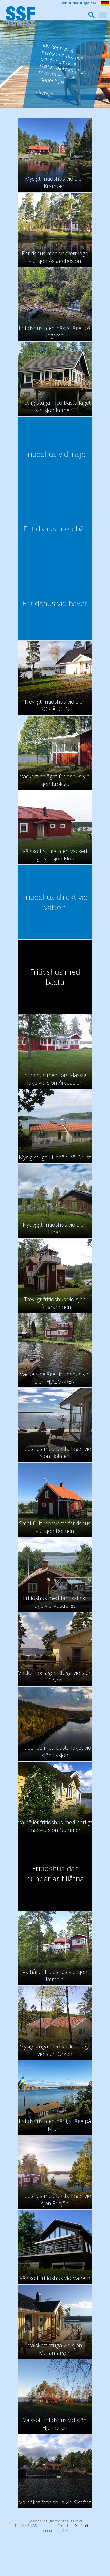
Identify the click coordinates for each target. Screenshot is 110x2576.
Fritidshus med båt (55, 529)
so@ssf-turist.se (83, 2525)
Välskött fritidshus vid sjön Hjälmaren (55, 2423)
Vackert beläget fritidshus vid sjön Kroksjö (55, 779)
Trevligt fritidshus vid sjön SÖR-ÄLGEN (55, 705)
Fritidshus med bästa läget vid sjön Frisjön (55, 2199)
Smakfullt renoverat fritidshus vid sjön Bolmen (55, 1526)
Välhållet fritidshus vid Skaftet (55, 2502)
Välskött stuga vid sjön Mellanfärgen (55, 2348)
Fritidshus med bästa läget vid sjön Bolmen (55, 1452)
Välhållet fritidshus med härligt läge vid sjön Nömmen (55, 1825)
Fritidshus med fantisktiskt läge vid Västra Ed (55, 1601)
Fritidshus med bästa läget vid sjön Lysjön (55, 1751)
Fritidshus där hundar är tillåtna (55, 1873)
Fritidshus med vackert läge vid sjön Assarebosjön (55, 256)
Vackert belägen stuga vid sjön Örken (55, 1676)
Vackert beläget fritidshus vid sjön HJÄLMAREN (55, 1377)
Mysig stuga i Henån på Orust (55, 1157)
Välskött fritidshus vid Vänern (55, 2278)
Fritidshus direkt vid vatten (55, 902)
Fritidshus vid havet (55, 603)
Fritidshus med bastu (55, 977)
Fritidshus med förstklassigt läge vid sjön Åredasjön (55, 1078)
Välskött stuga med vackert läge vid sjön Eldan (55, 854)
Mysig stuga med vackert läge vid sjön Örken (55, 2050)
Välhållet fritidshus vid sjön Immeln (55, 1975)
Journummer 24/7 (55, 2530)
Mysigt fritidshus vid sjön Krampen (55, 182)
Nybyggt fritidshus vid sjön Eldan (55, 1228)
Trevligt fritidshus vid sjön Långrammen (55, 1302)
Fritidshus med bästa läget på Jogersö (55, 331)
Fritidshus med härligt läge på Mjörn (55, 2124)
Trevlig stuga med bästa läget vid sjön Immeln (55, 406)
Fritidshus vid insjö (55, 454)
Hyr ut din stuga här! (79, 3)
